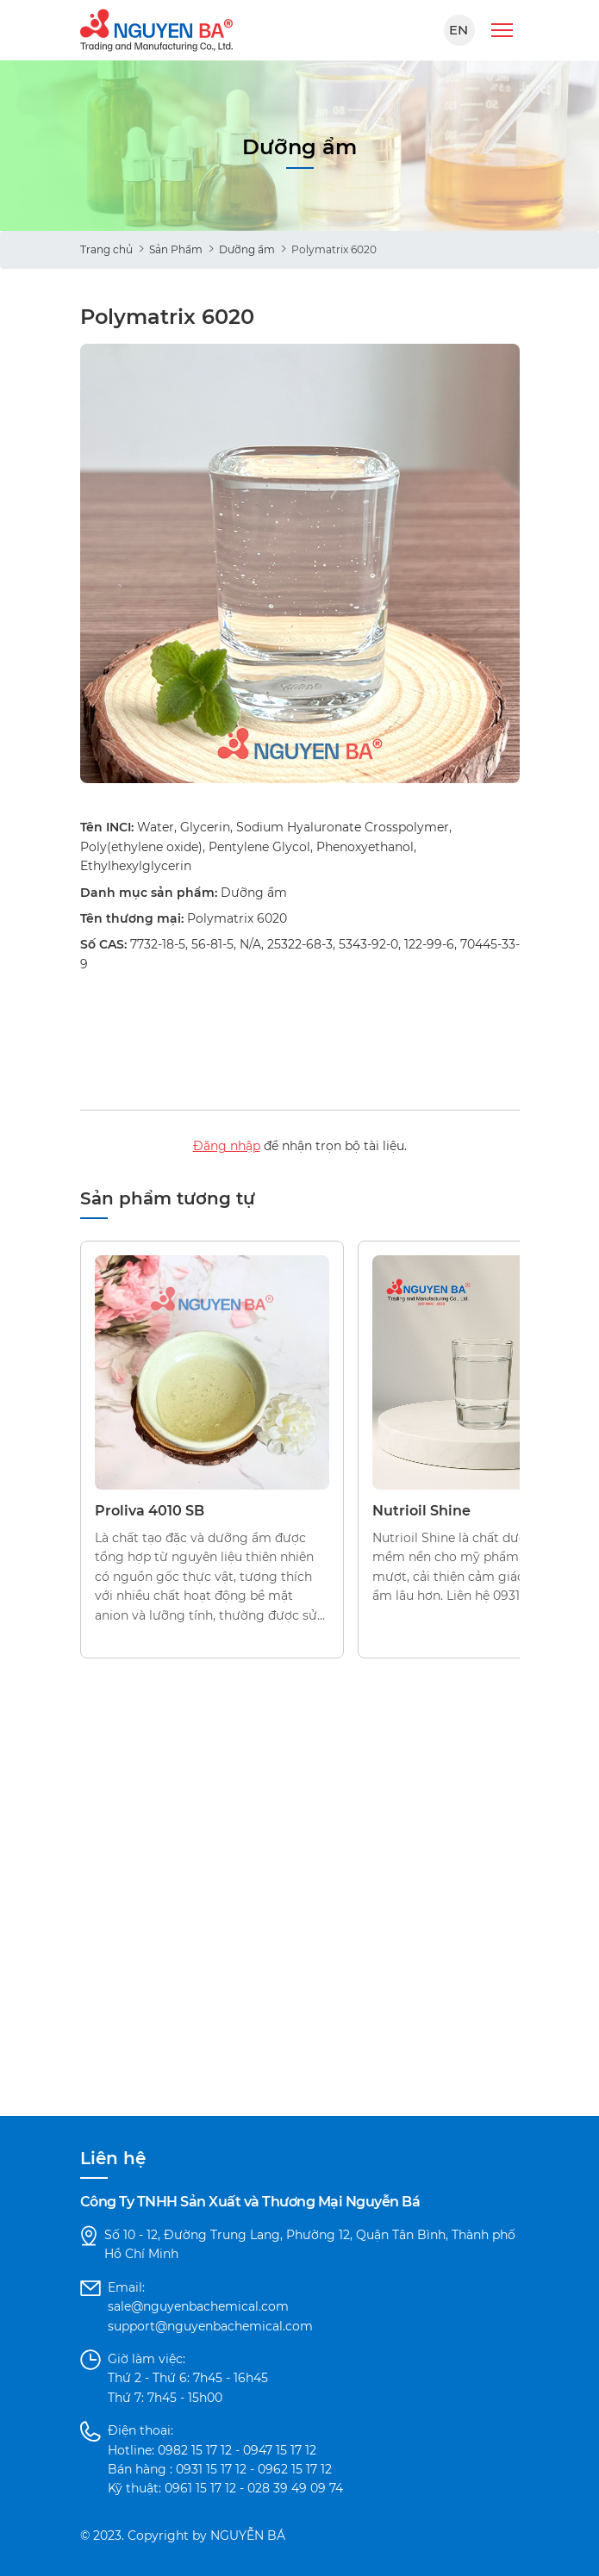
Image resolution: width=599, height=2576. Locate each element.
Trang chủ (106, 249)
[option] (300, 563)
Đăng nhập (226, 1146)
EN (459, 30)
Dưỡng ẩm (247, 249)
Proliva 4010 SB (149, 1511)
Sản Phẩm (176, 249)
